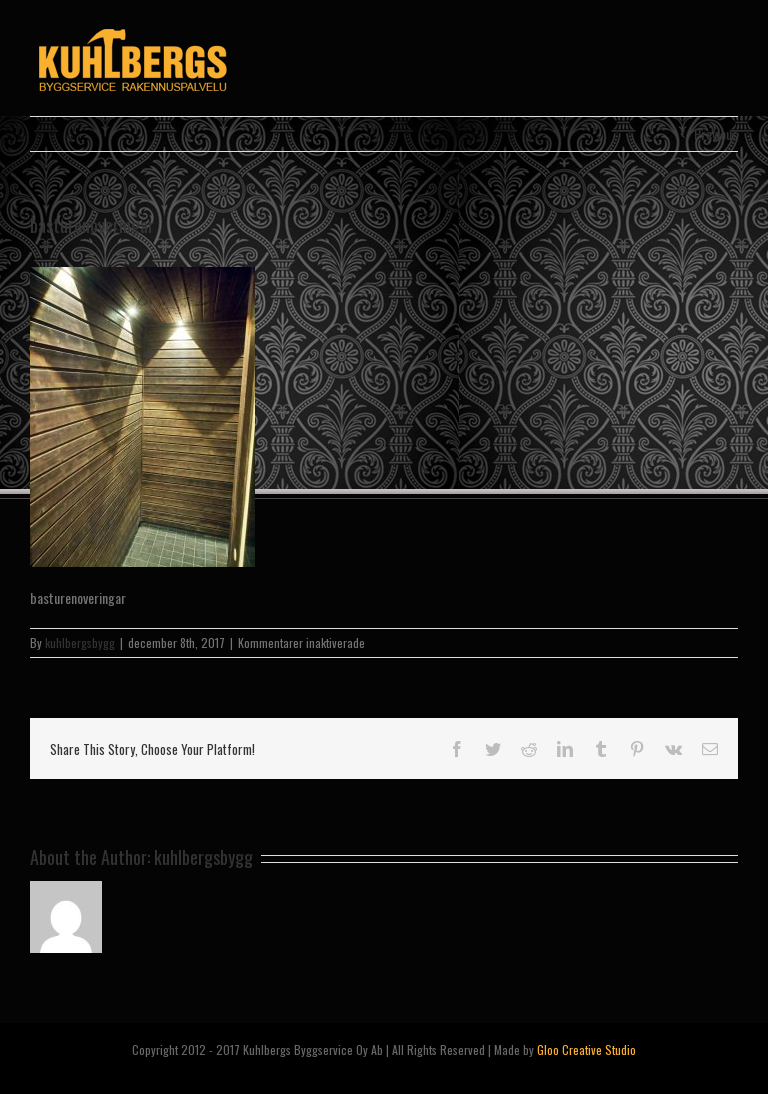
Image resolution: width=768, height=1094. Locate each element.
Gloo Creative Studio (586, 1049)
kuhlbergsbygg (80, 642)
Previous (716, 133)
